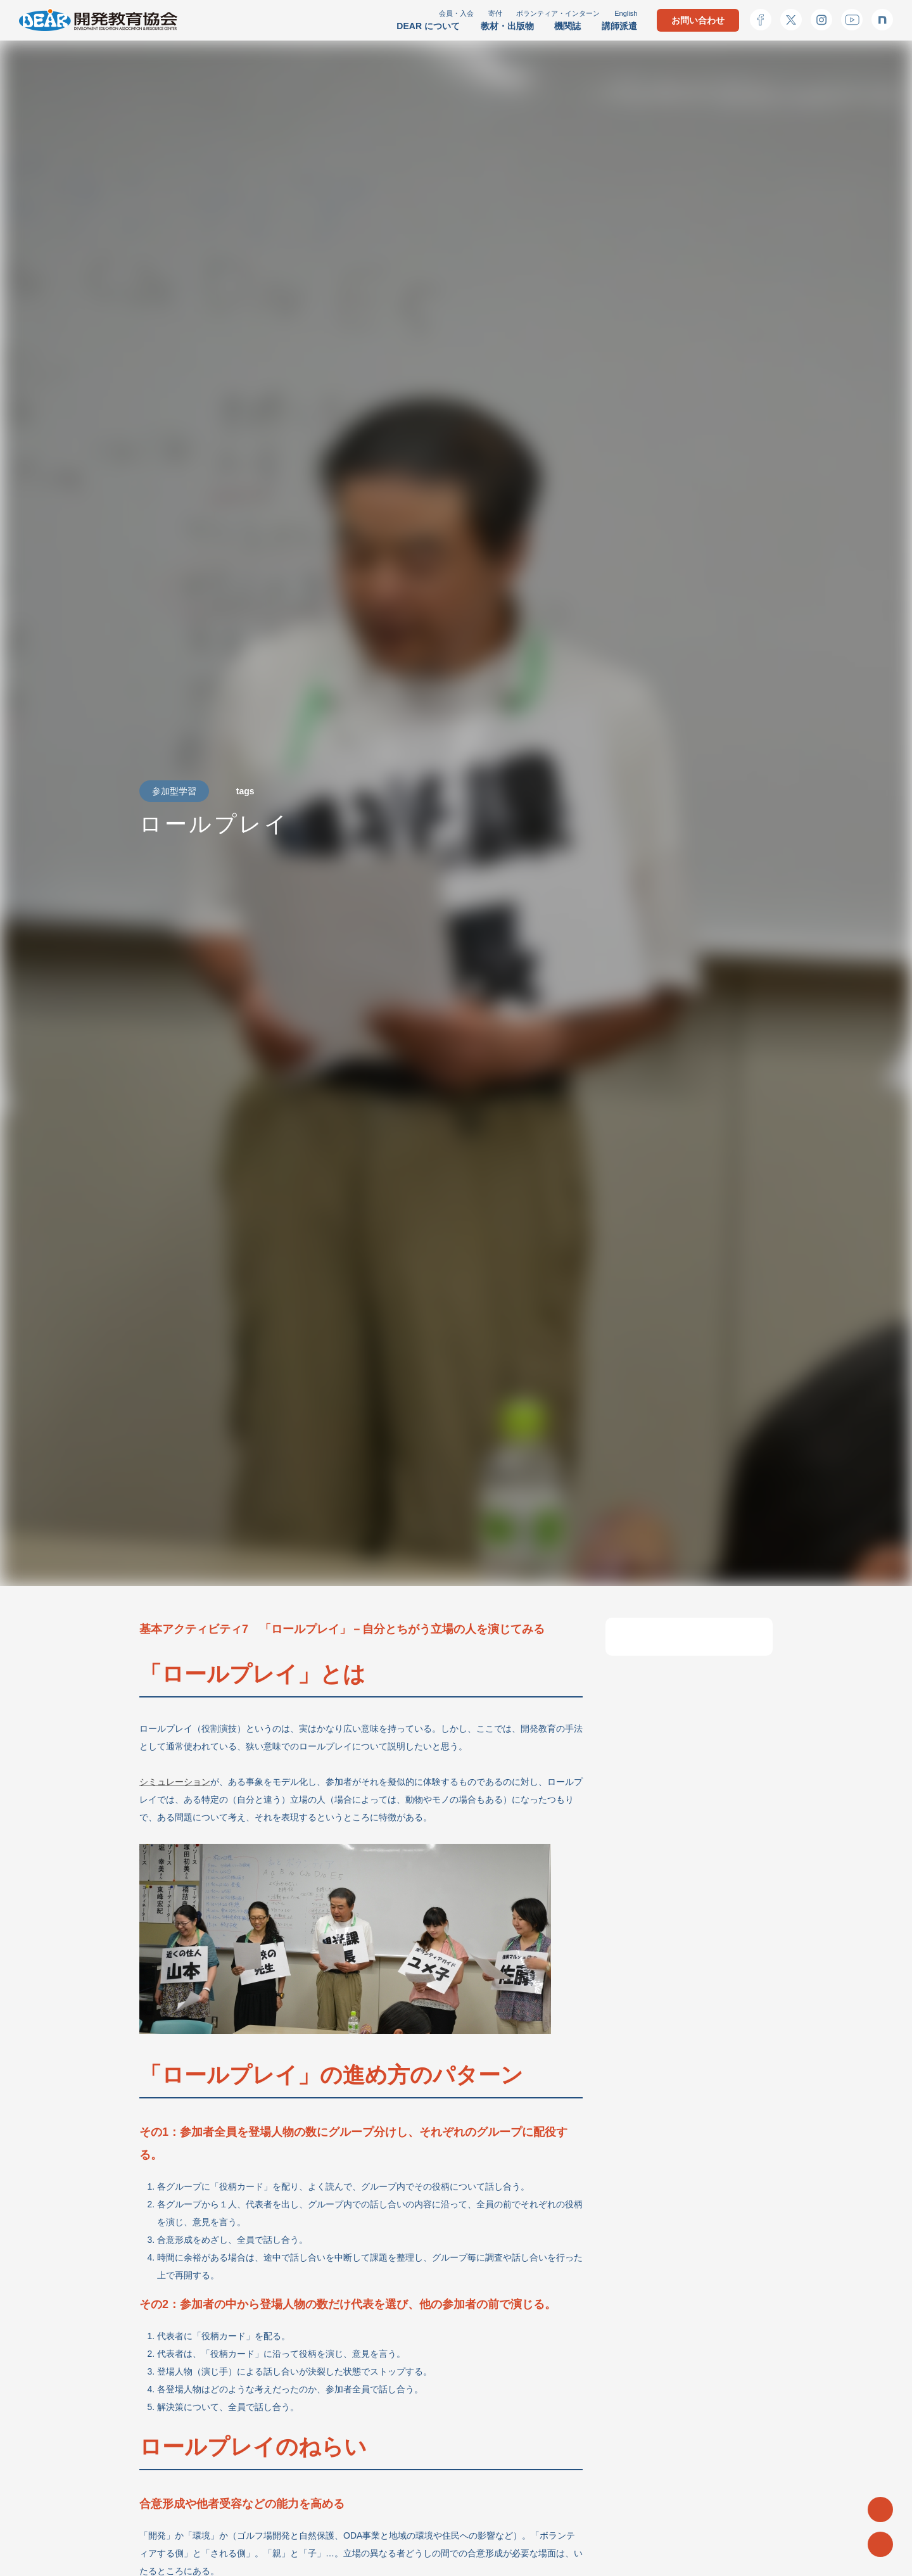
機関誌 (567, 26)
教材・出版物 (507, 26)
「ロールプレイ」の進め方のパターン (687, 1683)
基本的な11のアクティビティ (687, 1760)
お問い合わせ (698, 20)
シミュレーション (174, 1782)
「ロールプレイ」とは (681, 1645)
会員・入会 (456, 13)
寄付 (495, 13)
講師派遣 (619, 26)
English (625, 13)
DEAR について (428, 26)
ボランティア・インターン (558, 13)
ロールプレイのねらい (681, 1721)
